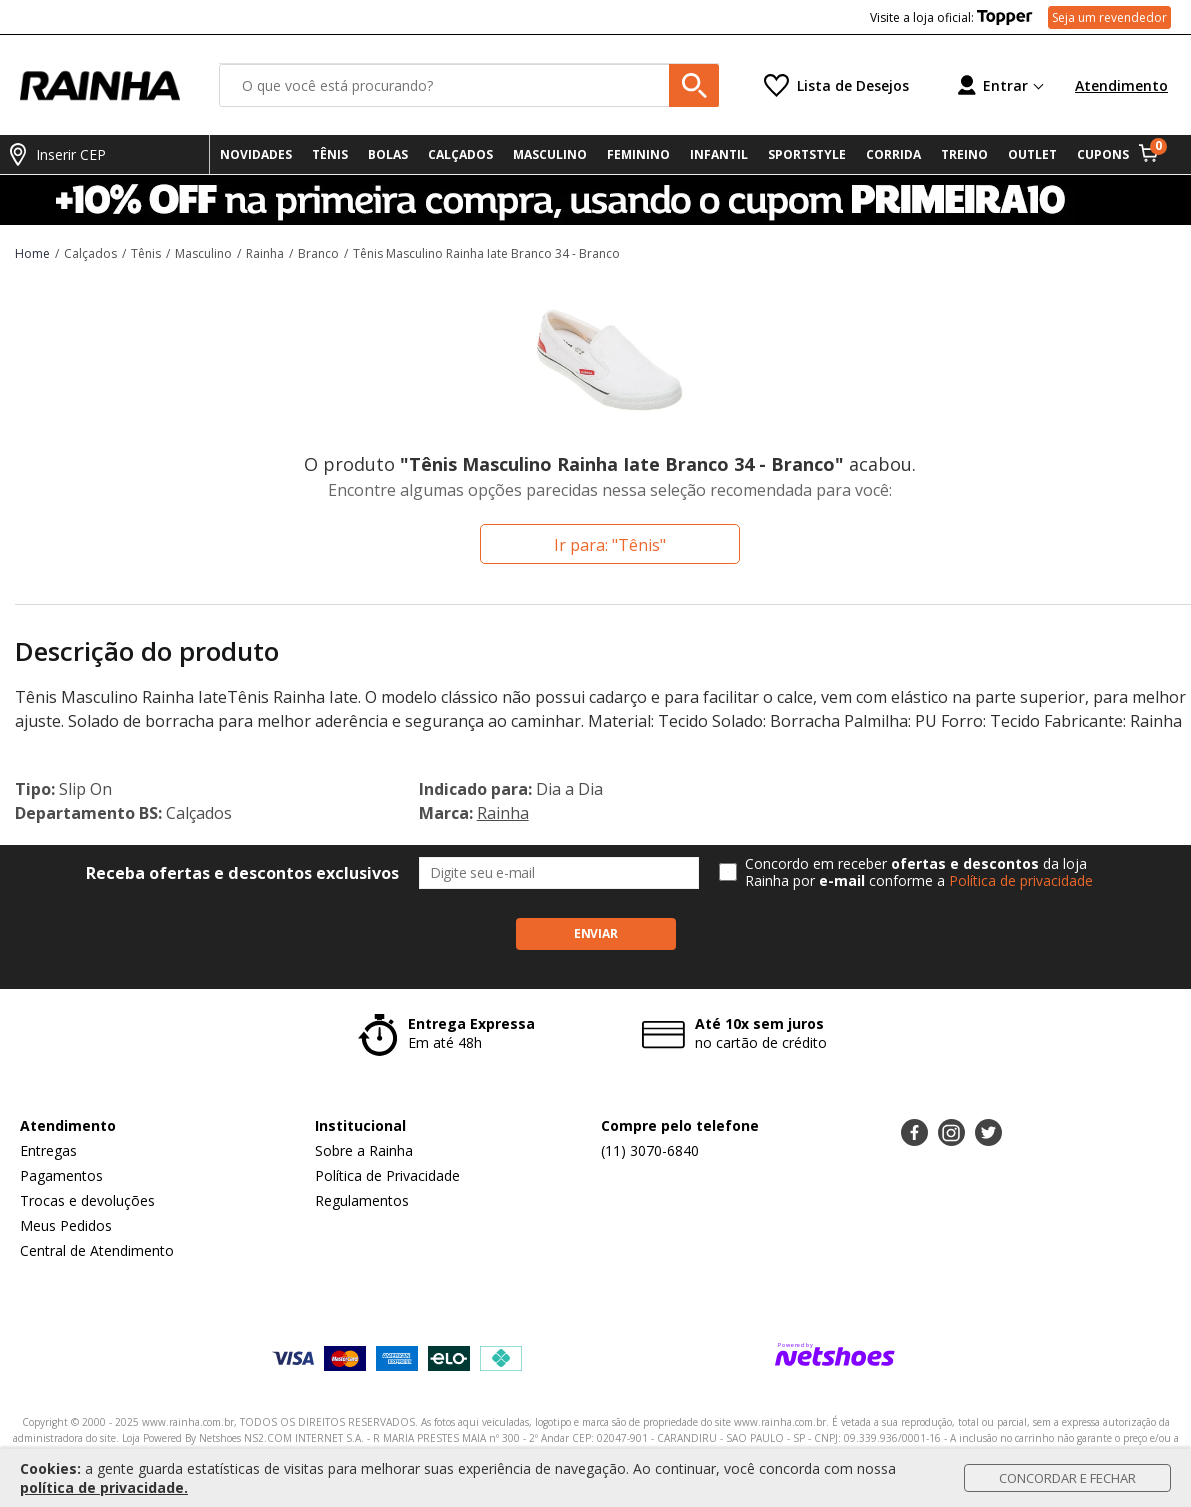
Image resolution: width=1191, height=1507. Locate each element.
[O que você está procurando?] (469, 85)
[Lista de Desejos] (836, 85)
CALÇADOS (460, 154)
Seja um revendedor (1109, 17)
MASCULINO (550, 154)
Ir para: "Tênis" (610, 545)
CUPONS (1103, 154)
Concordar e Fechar (1067, 1478)
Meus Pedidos (66, 1225)
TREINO (964, 154)
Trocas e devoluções (87, 1200)
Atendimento (1121, 85)
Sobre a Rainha (364, 1150)
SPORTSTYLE (807, 154)
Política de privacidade (1021, 880)
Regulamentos (362, 1200)
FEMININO (638, 154)
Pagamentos (61, 1175)
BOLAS (388, 154)
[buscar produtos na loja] (694, 85)
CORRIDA (893, 154)
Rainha (503, 813)
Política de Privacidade (387, 1175)
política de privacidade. (104, 1487)
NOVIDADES (256, 154)
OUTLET (1032, 154)
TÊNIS (330, 154)
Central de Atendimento (97, 1250)
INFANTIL (719, 154)
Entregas (48, 1150)
